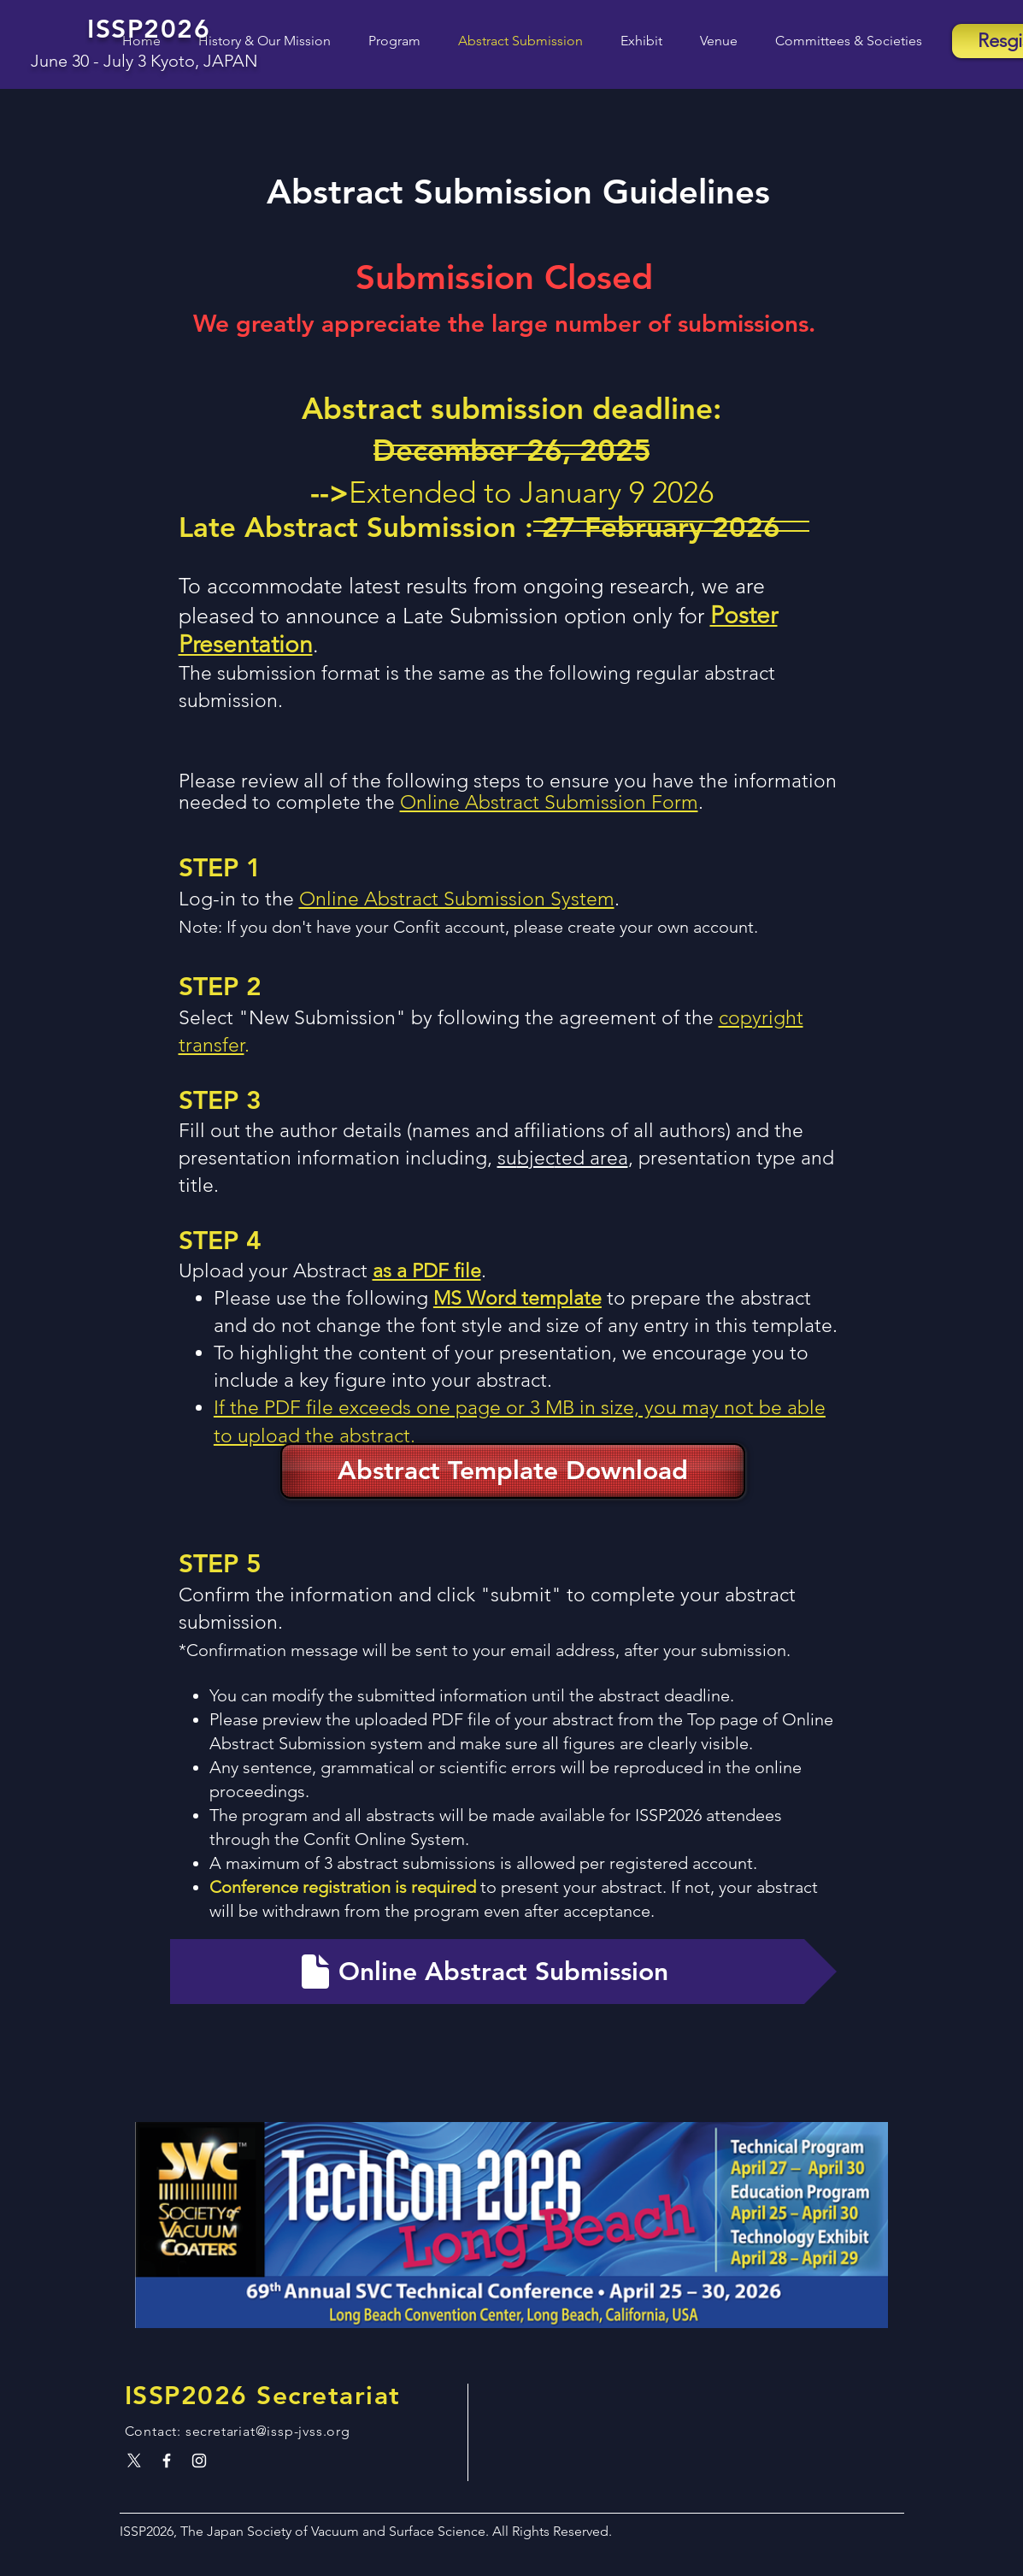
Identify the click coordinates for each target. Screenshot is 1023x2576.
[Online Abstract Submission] (503, 1971)
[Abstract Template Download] (512, 1471)
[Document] (315, 1971)
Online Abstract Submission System (456, 899)
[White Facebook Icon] (166, 2460)
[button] (384, 41)
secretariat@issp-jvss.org (267, 2431)
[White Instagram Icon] (199, 2460)
